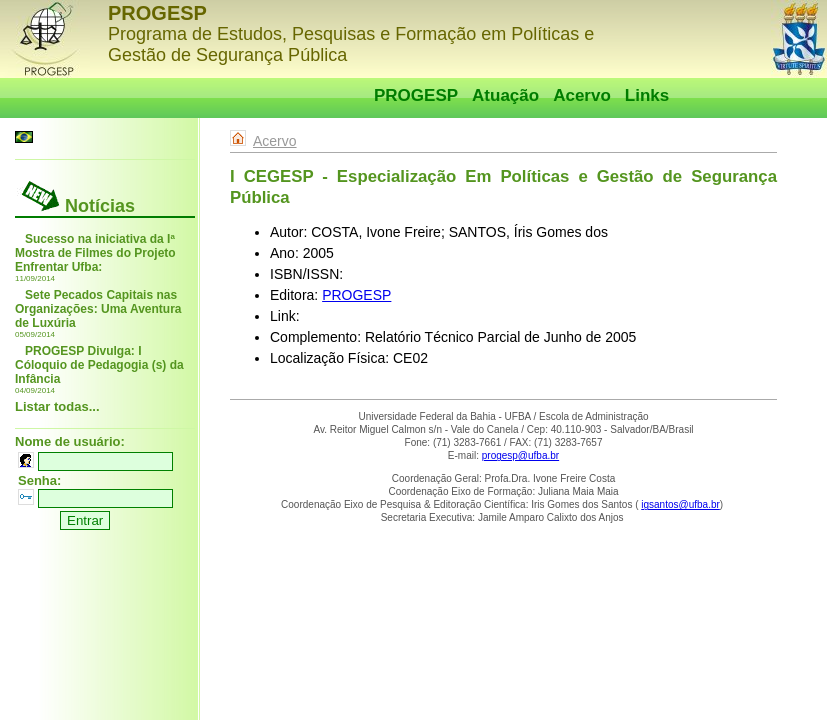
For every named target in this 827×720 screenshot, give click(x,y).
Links (647, 95)
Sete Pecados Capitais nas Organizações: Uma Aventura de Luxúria (98, 309)
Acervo (582, 95)
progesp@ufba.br (520, 455)
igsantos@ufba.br (680, 504)
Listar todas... (57, 406)
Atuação (505, 95)
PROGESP (416, 95)
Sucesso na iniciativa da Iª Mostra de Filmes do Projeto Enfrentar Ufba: (95, 253)
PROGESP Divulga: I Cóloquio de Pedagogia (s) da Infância (99, 365)
